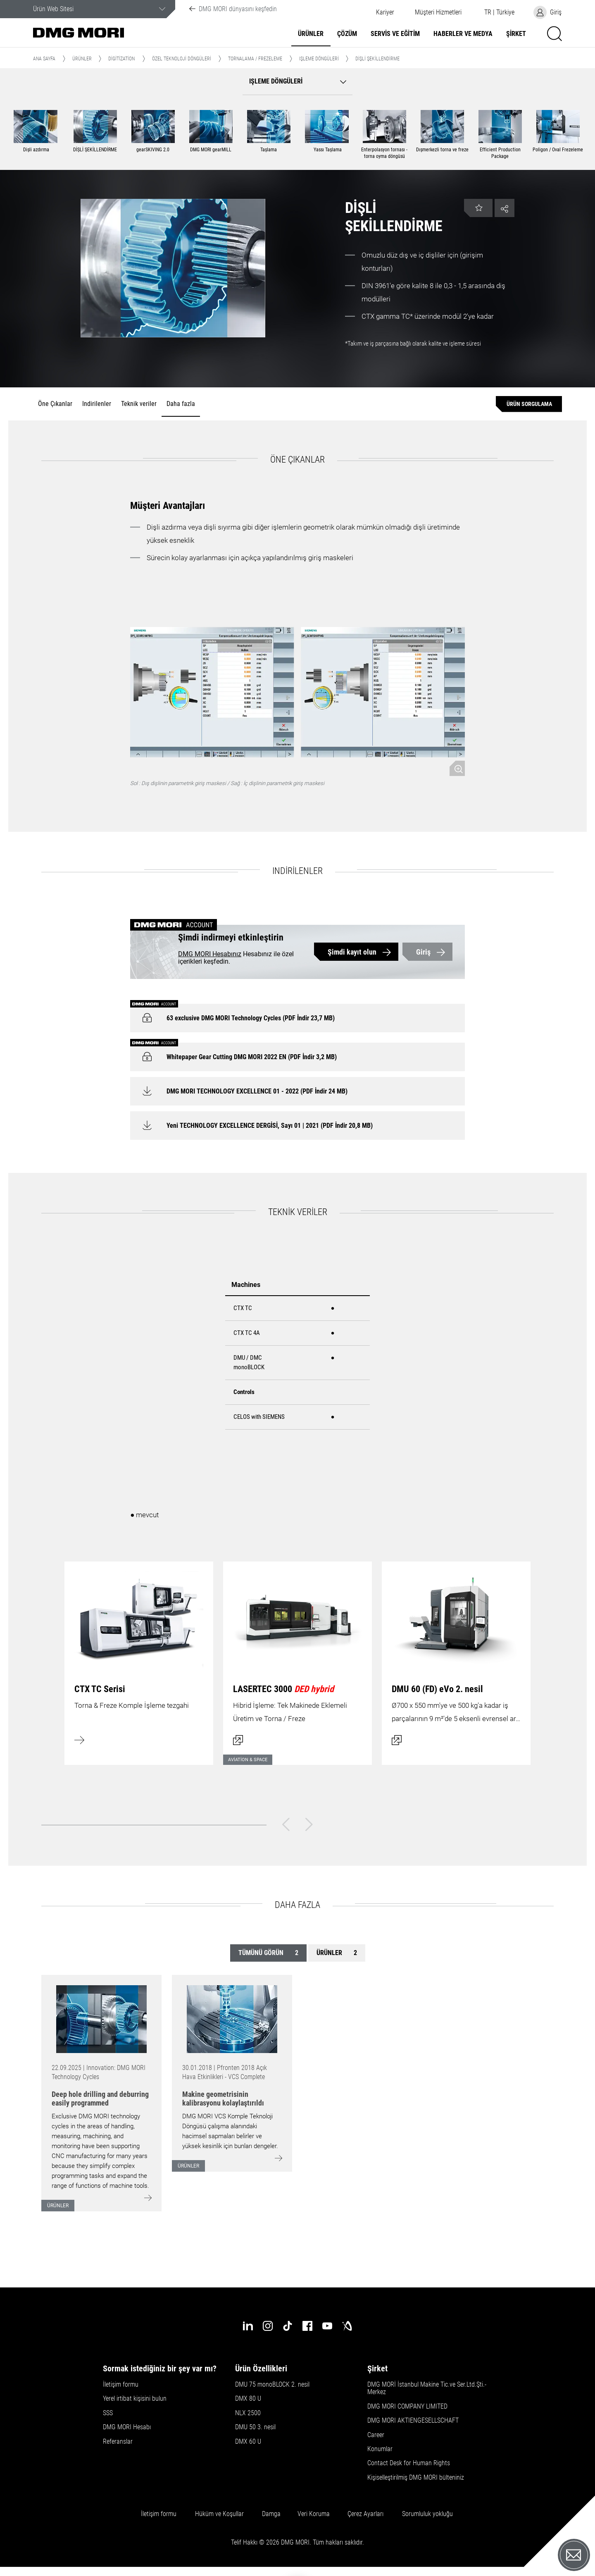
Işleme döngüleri (319, 59)
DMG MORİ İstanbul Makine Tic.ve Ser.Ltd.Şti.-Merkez (426, 2388)
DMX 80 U (248, 2398)
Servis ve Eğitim (395, 34)
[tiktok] (287, 2325)
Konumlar (380, 2449)
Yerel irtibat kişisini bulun (135, 2398)
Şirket (516, 34)
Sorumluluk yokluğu (427, 2514)
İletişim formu (120, 2384)
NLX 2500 (248, 2413)
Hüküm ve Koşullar (219, 2514)
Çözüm (347, 34)
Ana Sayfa (44, 59)
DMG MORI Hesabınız (209, 954)
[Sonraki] (309, 1824)
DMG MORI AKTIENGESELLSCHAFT (413, 2420)
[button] (438, 12)
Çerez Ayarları (365, 2514)
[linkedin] (248, 2325)
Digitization (121, 59)
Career (375, 2435)
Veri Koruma (314, 2514)
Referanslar (118, 2441)
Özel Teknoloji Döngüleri (181, 59)
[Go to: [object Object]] (101, 2019)
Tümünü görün (268, 1953)
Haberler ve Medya (463, 34)
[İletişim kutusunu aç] (297, 1658)
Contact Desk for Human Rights (408, 2463)
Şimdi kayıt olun (352, 952)
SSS (108, 2413)
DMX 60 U (248, 2441)
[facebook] (307, 2325)
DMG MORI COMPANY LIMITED (407, 2406)
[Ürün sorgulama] (529, 404)
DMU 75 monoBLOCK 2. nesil (272, 2384)
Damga (271, 2514)
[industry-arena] (347, 2325)
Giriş (423, 952)
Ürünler (311, 34)
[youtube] (327, 2325)
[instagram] (268, 2325)
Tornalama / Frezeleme (255, 59)
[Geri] (286, 1824)
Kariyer (385, 12)
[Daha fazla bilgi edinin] (138, 1658)
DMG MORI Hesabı (127, 2427)
